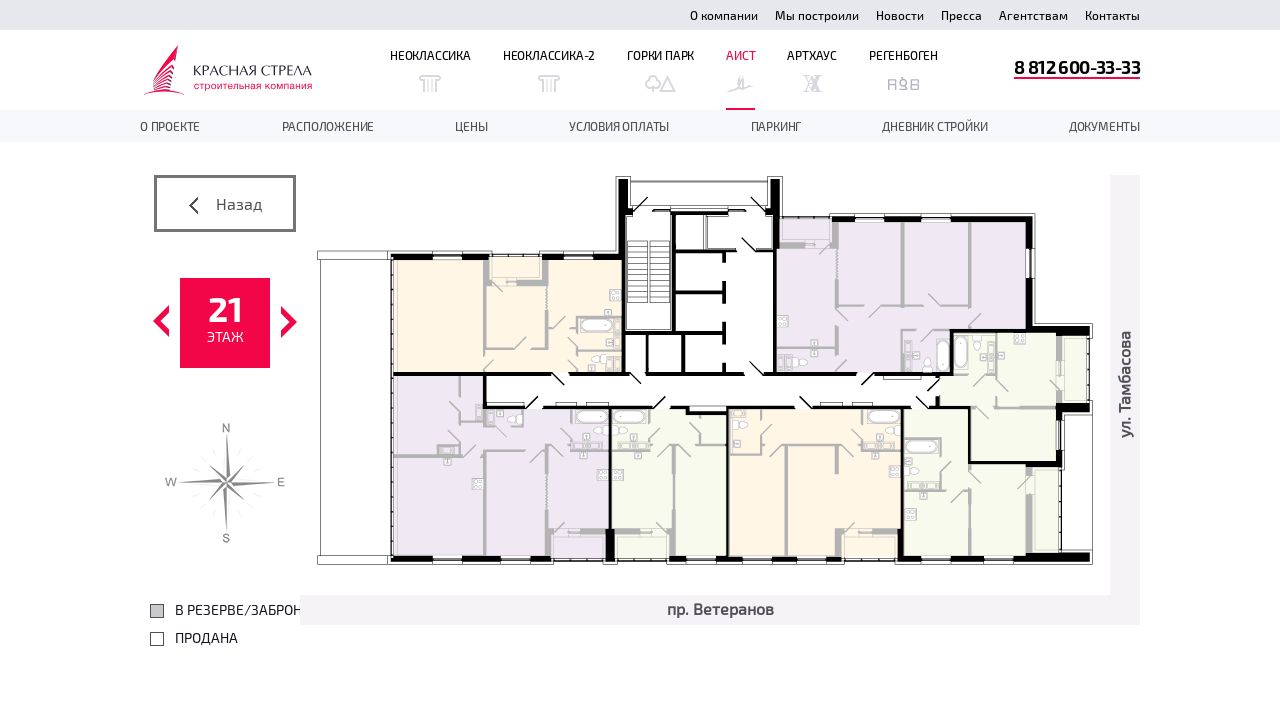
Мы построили (817, 15)
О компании (724, 15)
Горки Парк (660, 70)
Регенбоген (903, 70)
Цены (471, 126)
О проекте (170, 126)
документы (1104, 126)
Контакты (1112, 15)
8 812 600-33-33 (1077, 66)
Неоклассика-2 (549, 70)
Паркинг (776, 126)
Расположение (328, 126)
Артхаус (812, 70)
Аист (740, 70)
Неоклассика (430, 70)
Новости (900, 15)
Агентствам (1033, 15)
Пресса (961, 15)
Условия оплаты (619, 126)
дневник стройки (934, 126)
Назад (225, 204)
